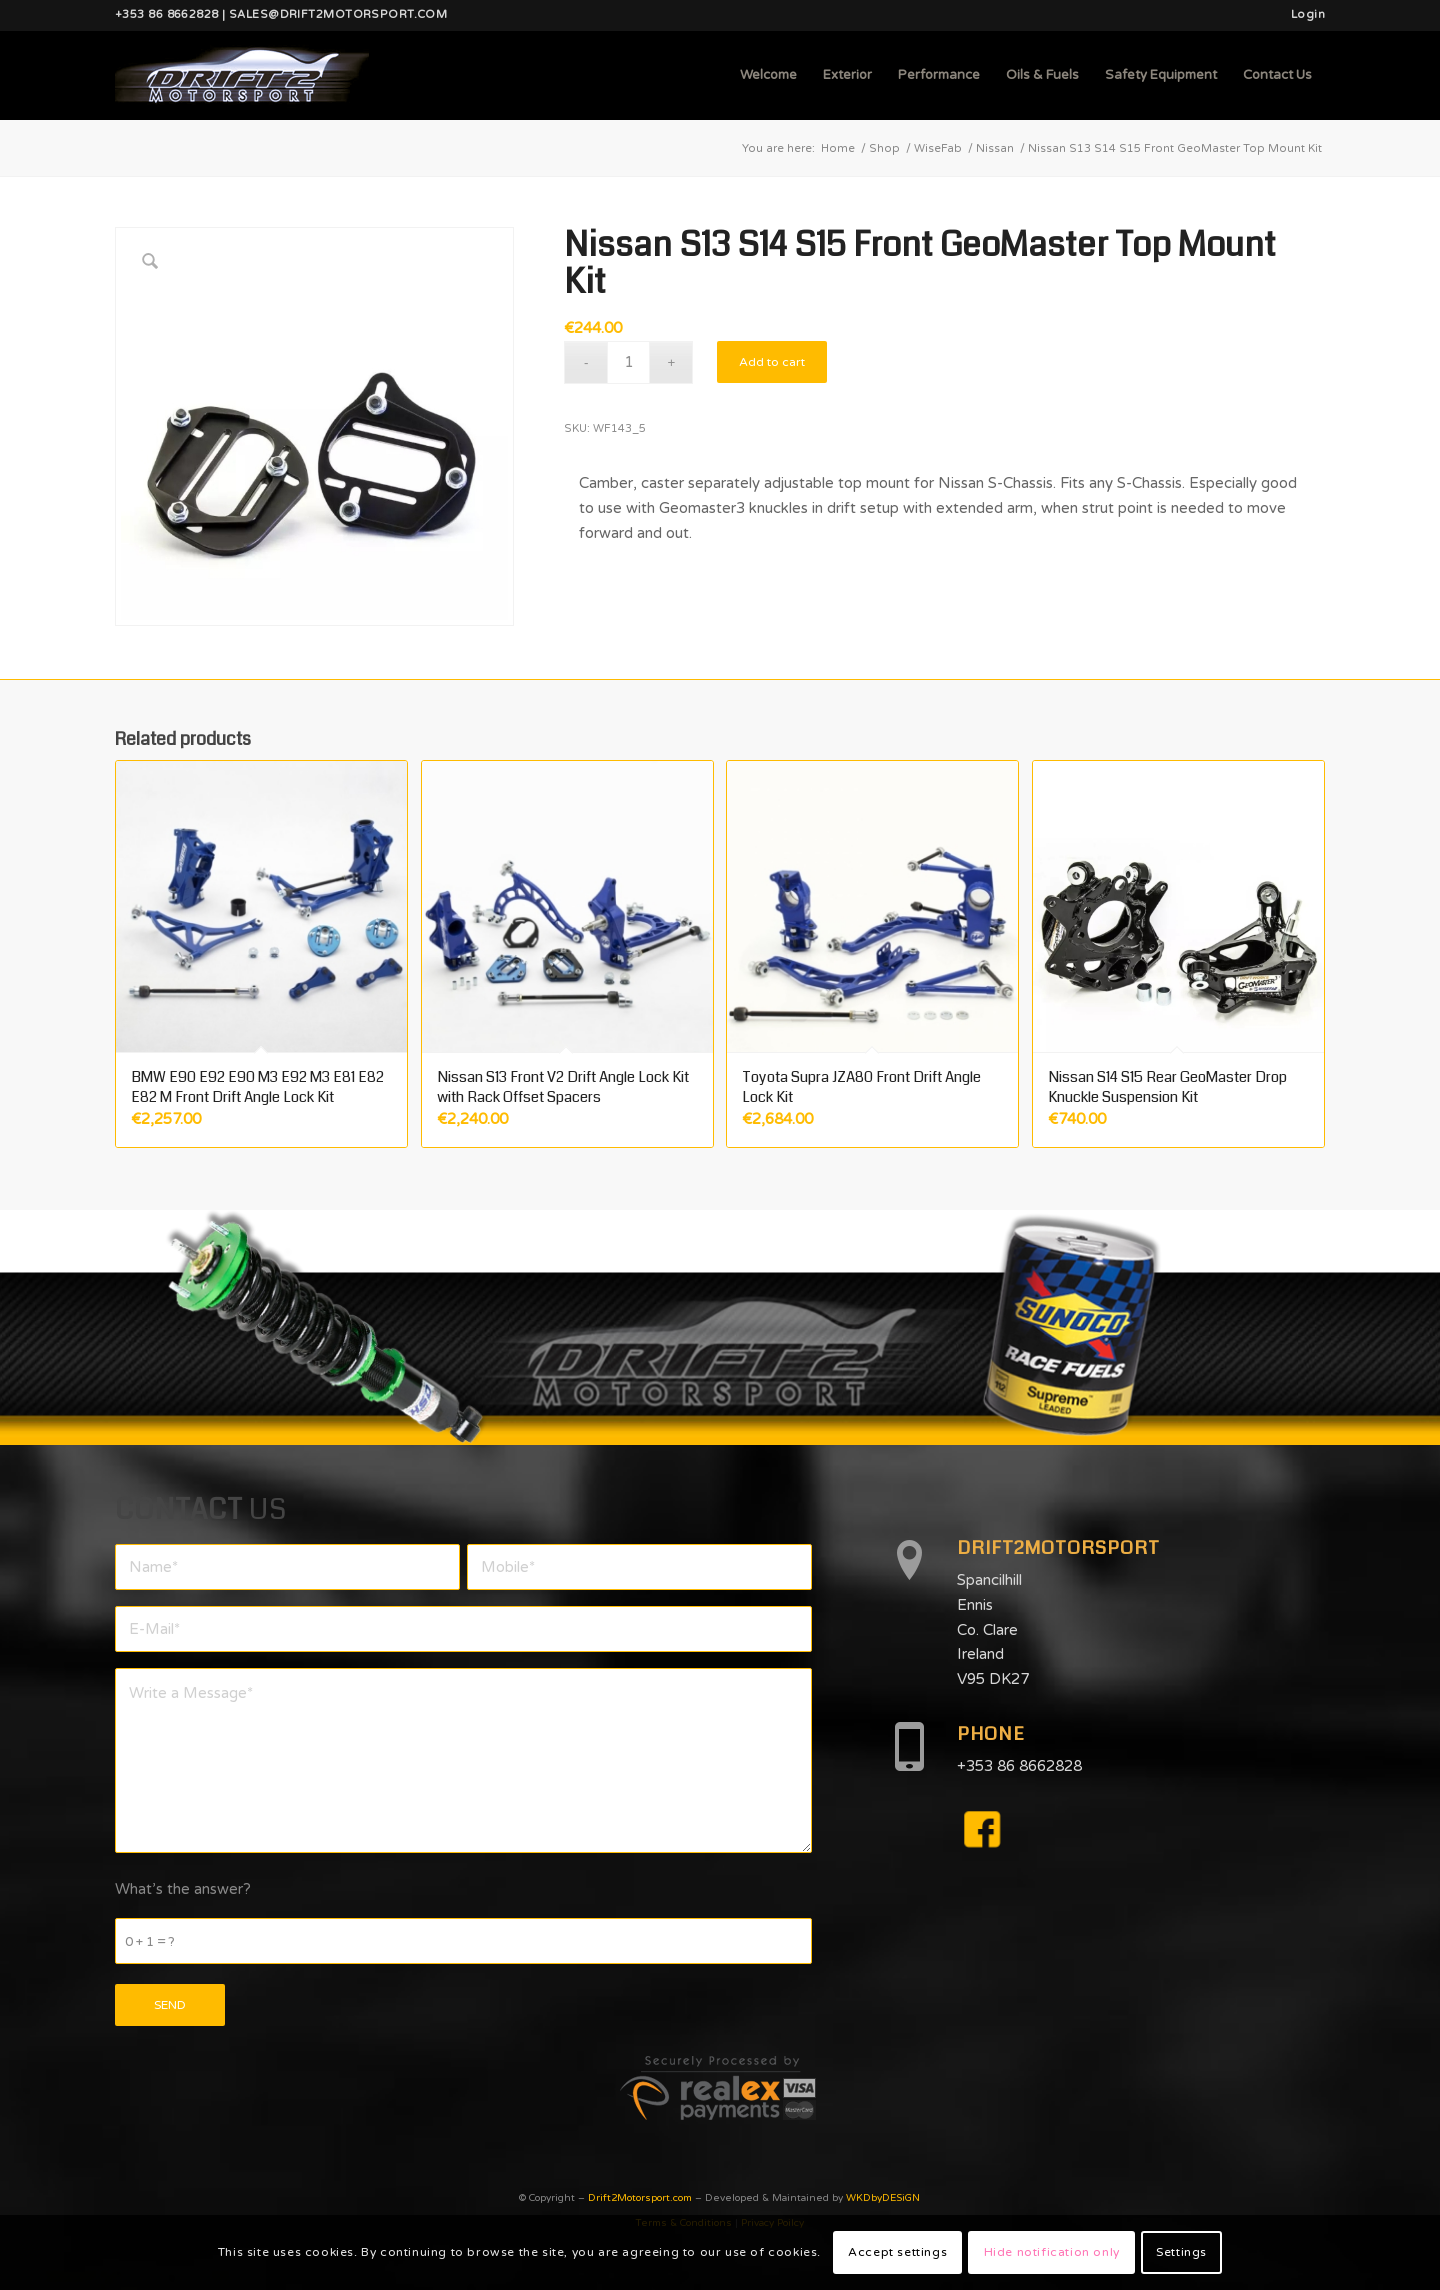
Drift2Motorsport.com (640, 2198)
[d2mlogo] (242, 75)
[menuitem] (1303, 15)
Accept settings (897, 2252)
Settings (1181, 2252)
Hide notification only (1052, 2252)
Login (1308, 14)
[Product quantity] (628, 362)
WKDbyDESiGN (883, 2198)
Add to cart (772, 362)
